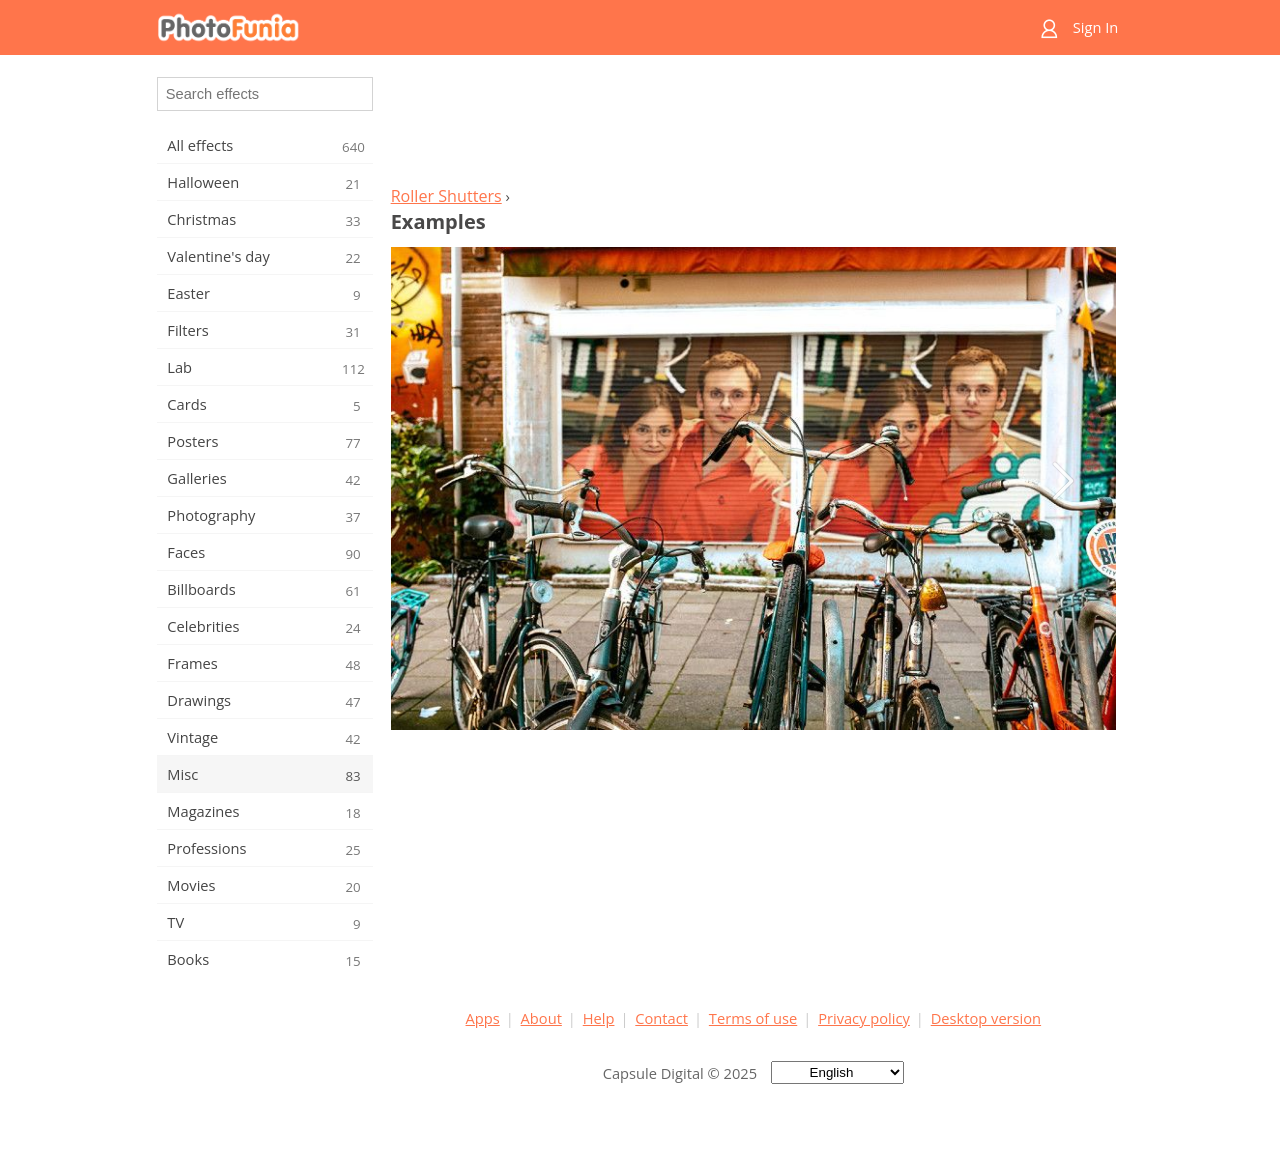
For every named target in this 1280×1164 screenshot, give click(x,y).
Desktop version (986, 1018)
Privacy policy (864, 1018)
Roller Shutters (446, 196)
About (541, 1018)
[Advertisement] (753, 126)
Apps (483, 1018)
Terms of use (753, 1018)
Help (599, 1018)
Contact (661, 1018)
